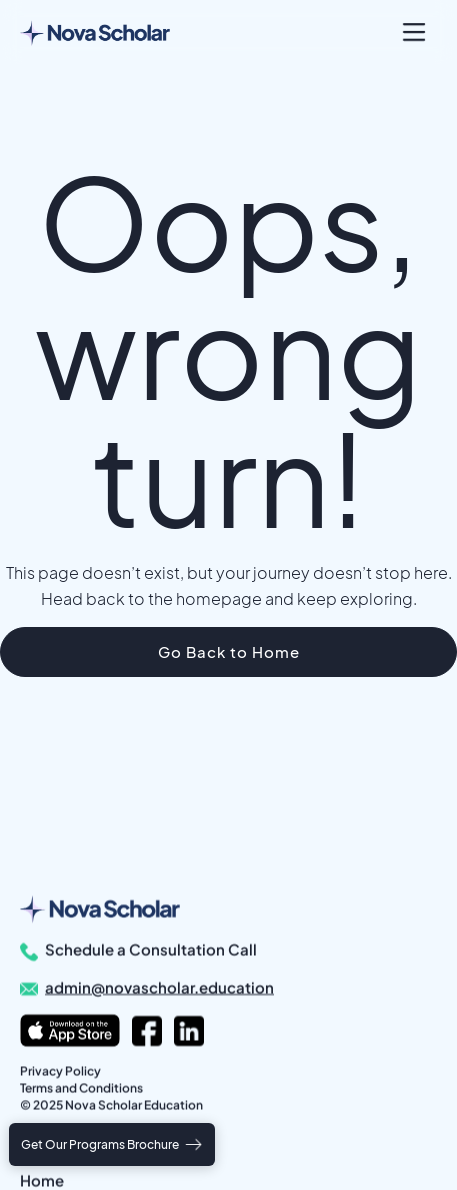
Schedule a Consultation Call (151, 948)
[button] (414, 32)
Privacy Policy (60, 1070)
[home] (95, 32)
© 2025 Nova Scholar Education (111, 1104)
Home (42, 1179)
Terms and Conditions (81, 1087)
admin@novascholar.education (159, 986)
